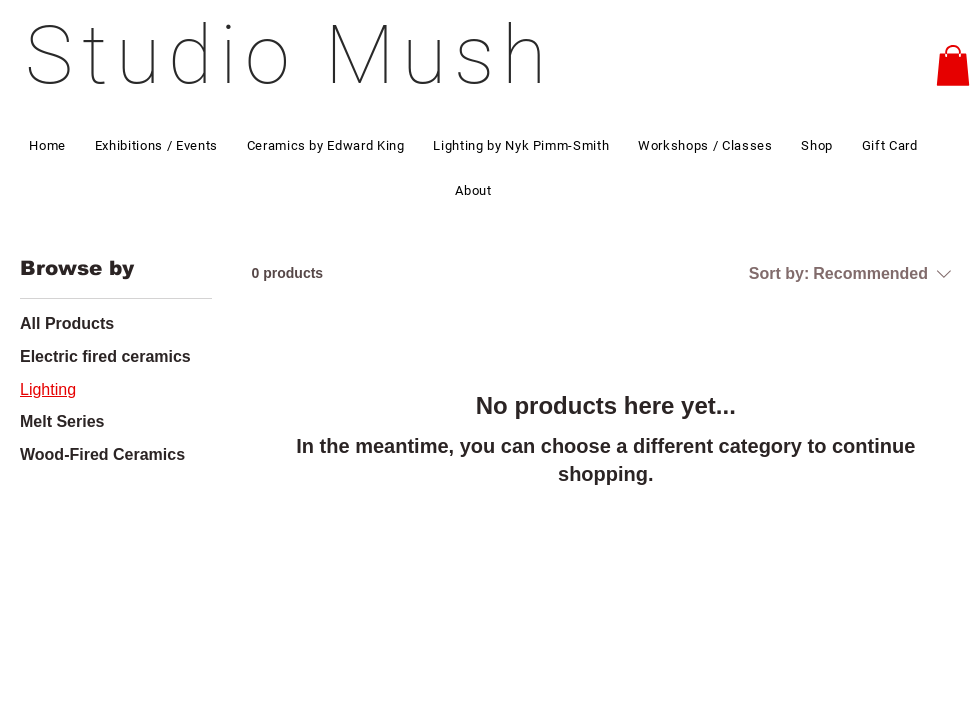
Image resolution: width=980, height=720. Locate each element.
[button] (953, 65)
